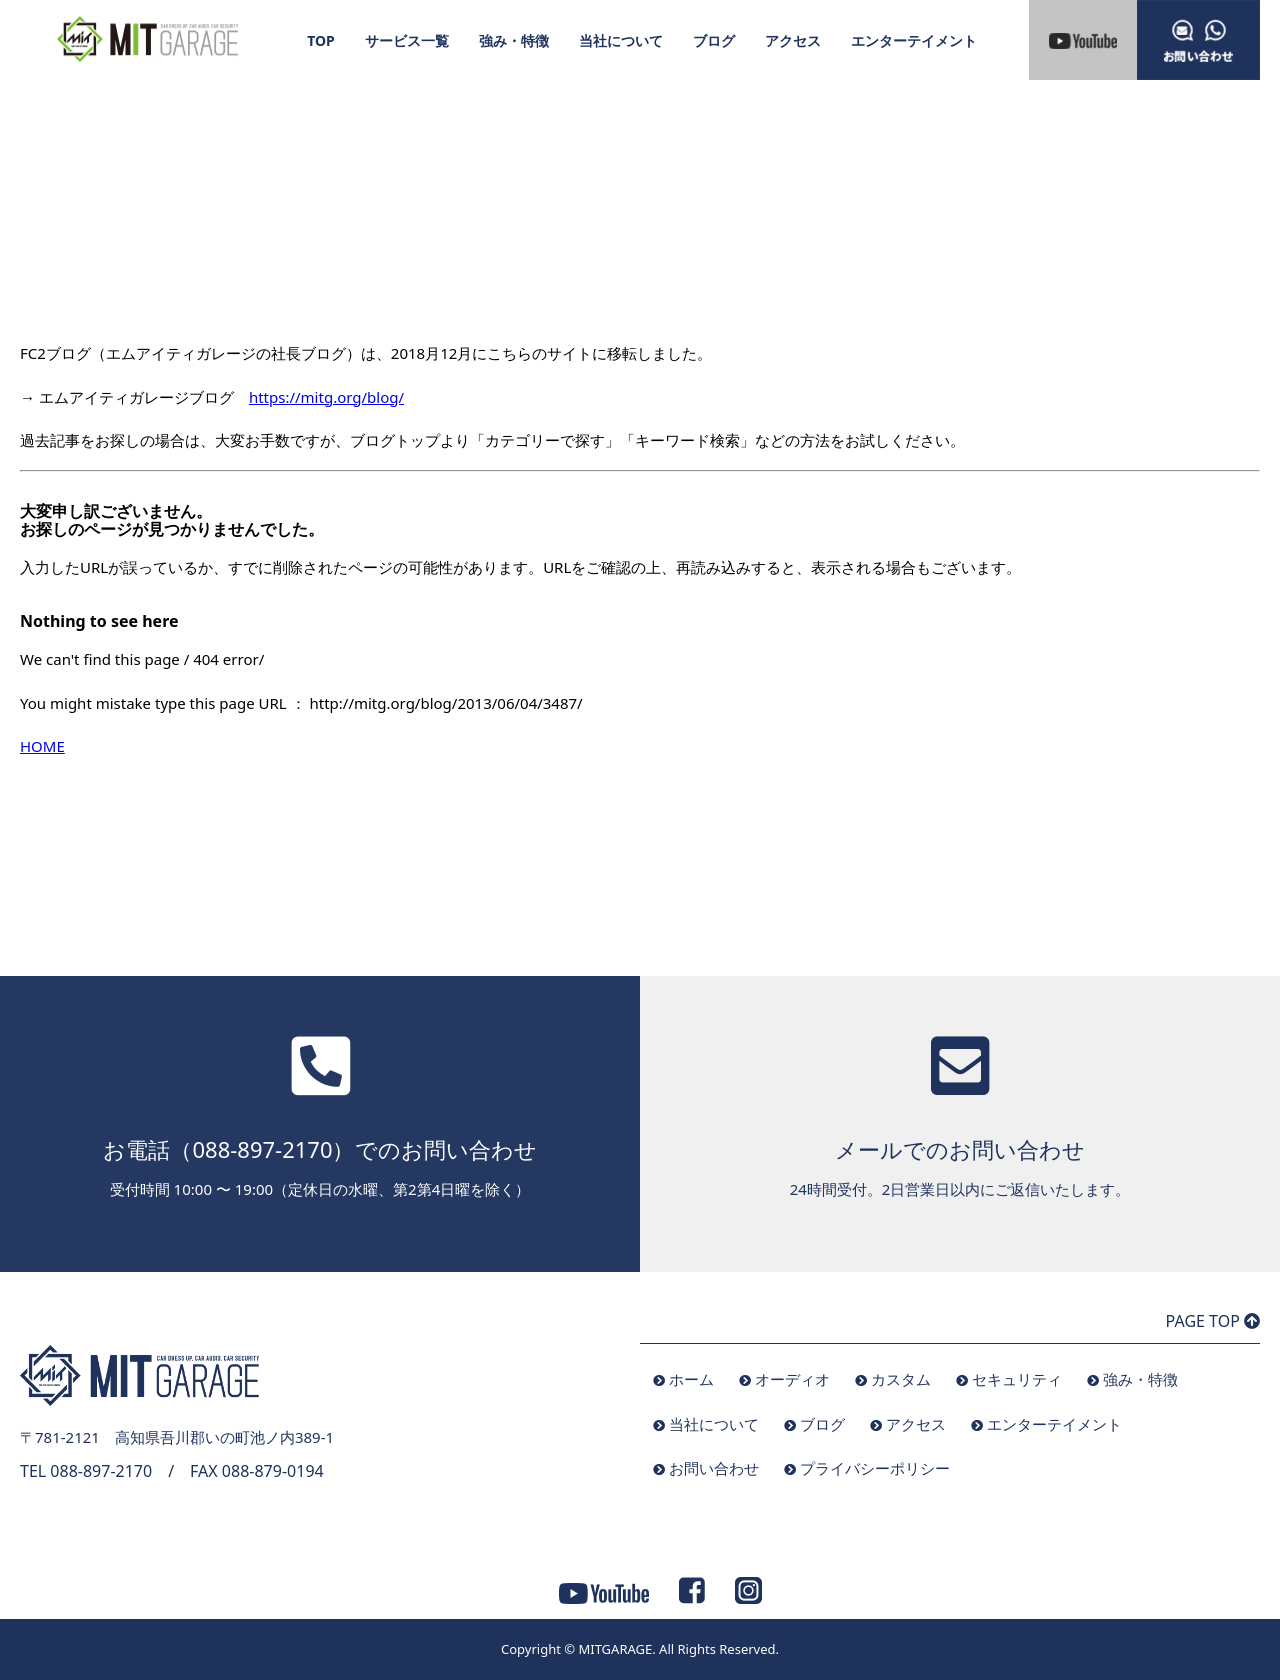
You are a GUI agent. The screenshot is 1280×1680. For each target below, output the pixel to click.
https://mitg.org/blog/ (326, 397)
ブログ (714, 40)
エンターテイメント (914, 40)
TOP (321, 40)
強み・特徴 (514, 40)
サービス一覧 (407, 40)
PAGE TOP (1213, 1321)
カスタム (901, 1379)
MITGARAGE (615, 1649)
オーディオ (792, 1379)
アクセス (793, 40)
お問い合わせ (714, 1468)
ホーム (691, 1379)
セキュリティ (1017, 1379)
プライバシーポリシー (875, 1468)
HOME (42, 746)
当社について (621, 40)
